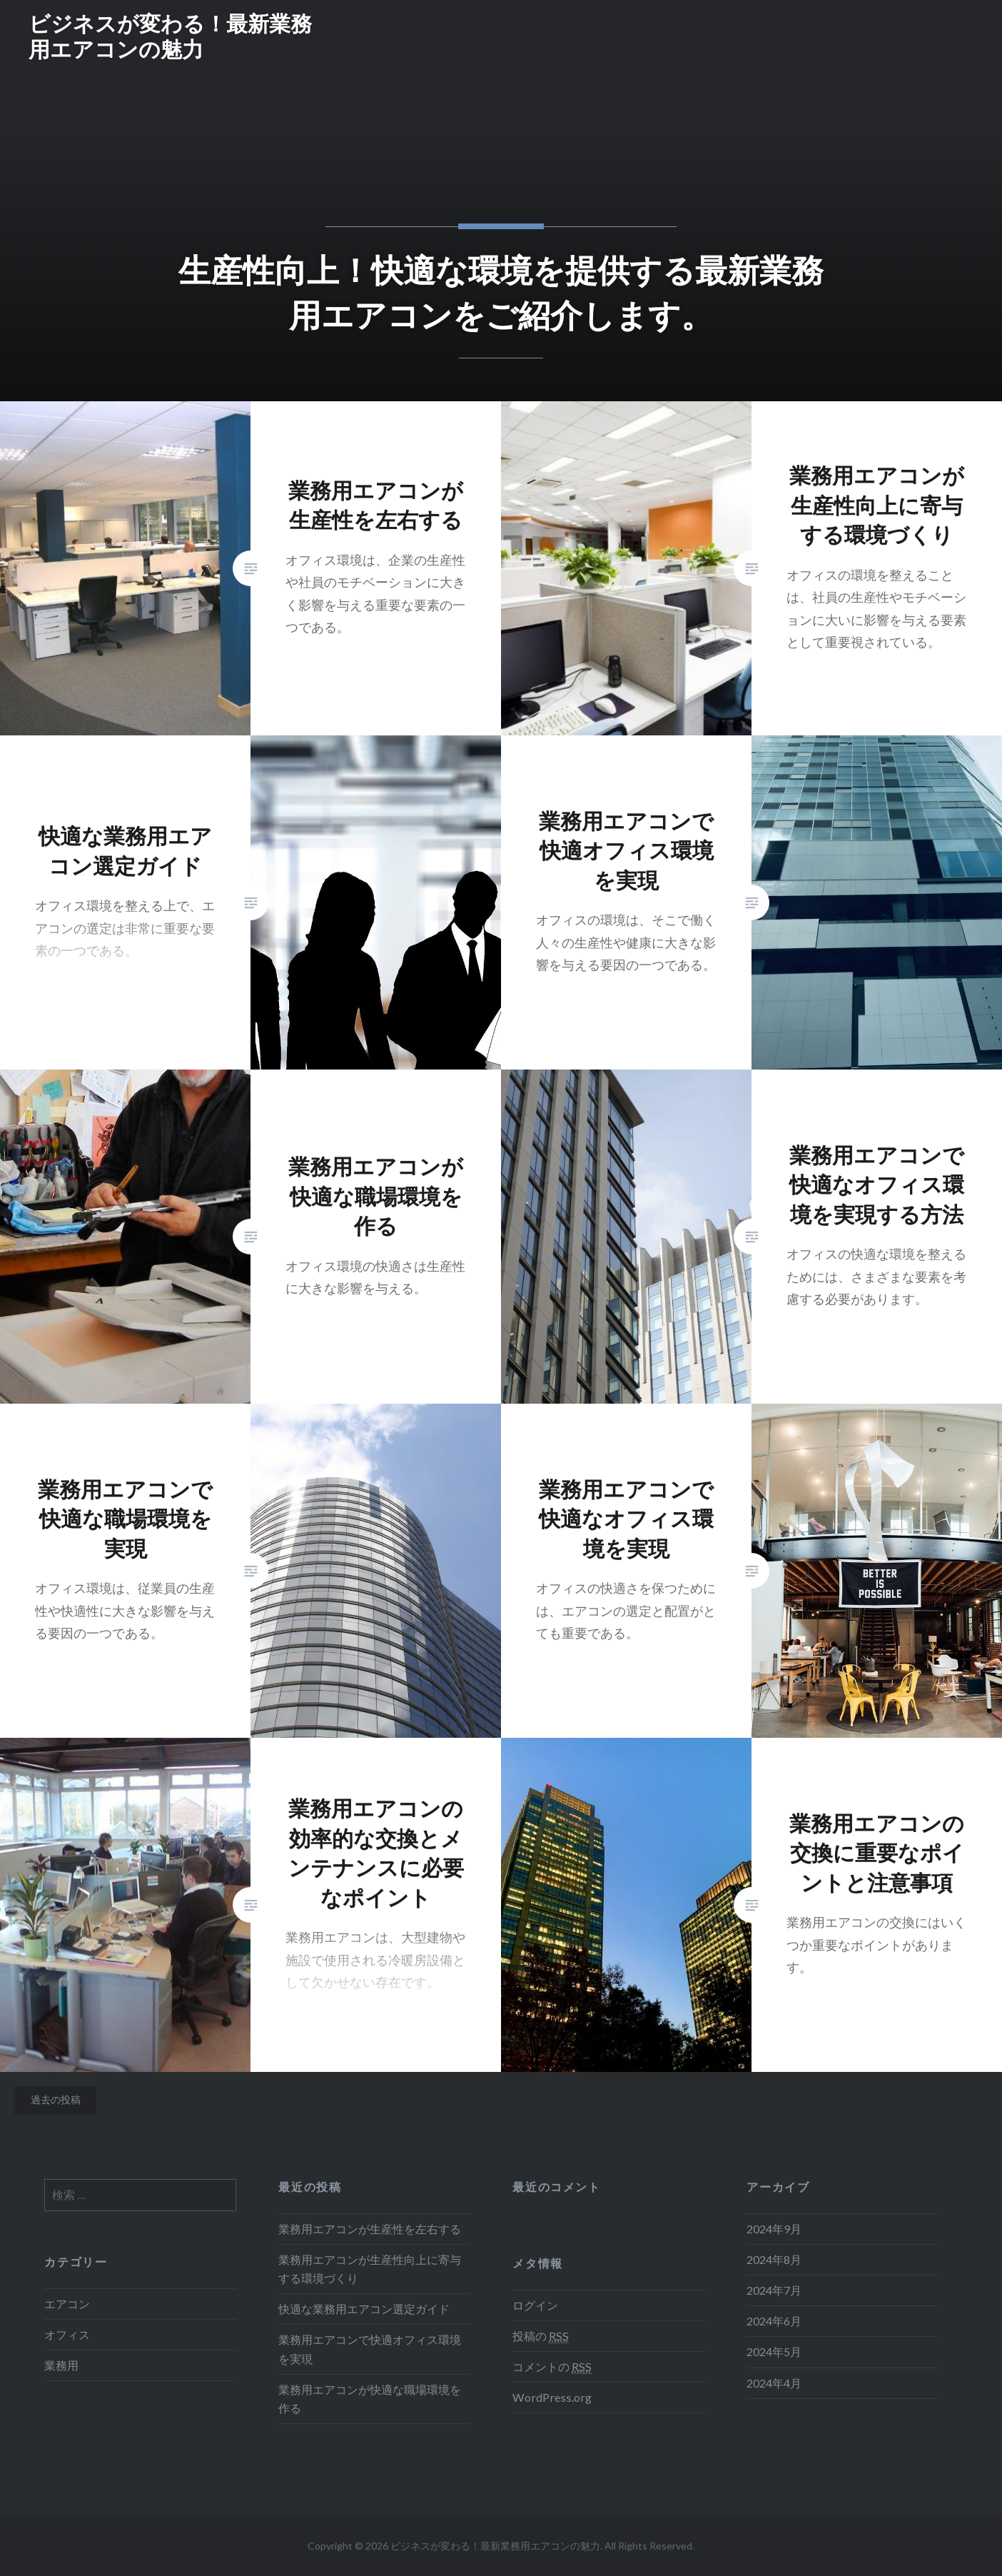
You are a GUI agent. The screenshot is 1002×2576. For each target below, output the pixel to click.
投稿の (540, 2336)
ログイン (535, 2305)
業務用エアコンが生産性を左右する (369, 2228)
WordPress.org (552, 2397)
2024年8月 (774, 2259)
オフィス (67, 2334)
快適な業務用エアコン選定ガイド (364, 2308)
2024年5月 (774, 2351)
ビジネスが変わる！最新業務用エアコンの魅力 (170, 36)
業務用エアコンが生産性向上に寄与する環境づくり (369, 2269)
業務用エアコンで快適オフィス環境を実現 (369, 2349)
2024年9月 (774, 2228)
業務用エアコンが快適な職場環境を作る (369, 2399)
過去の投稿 (56, 2099)
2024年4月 (774, 2383)
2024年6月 (774, 2321)
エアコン (67, 2303)
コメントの (552, 2367)
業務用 (61, 2365)
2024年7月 (774, 2290)
